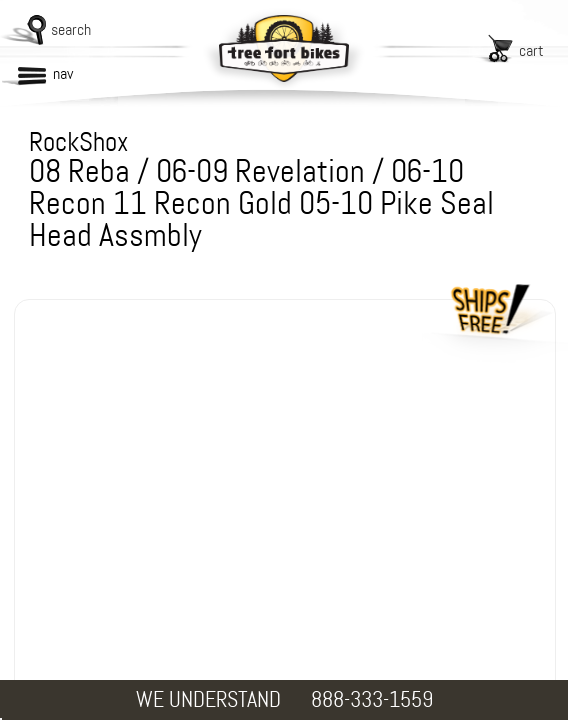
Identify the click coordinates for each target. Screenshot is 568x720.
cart (531, 50)
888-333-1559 (372, 699)
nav (63, 73)
